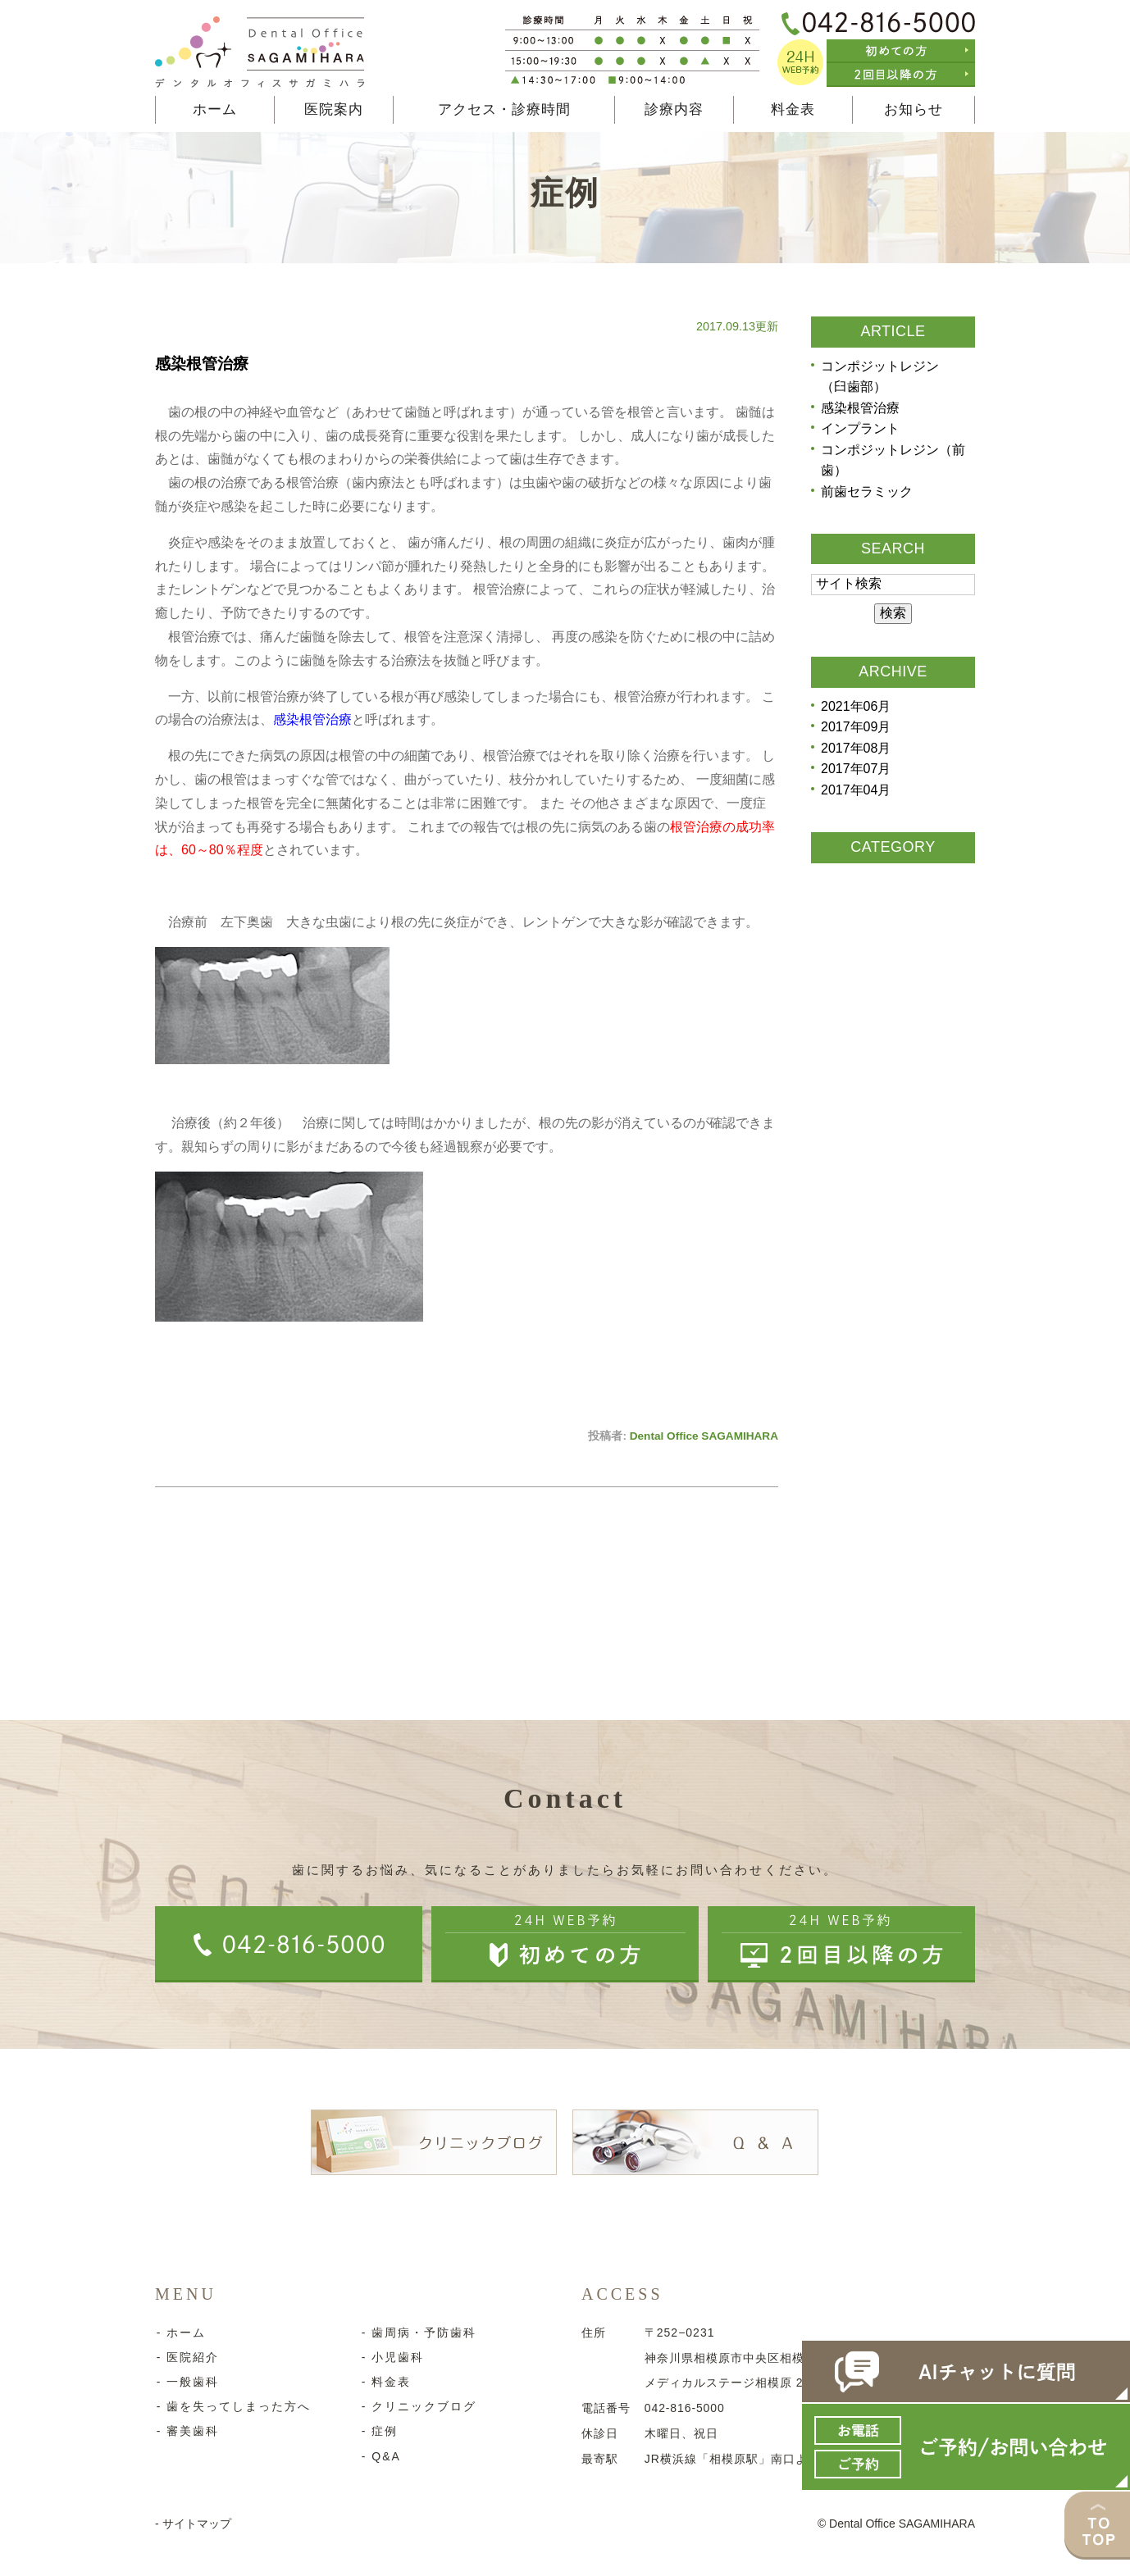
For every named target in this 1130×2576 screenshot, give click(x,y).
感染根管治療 (201, 363)
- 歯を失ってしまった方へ (232, 2406)
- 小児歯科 (391, 2357)
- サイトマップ (193, 2523)
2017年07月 (856, 769)
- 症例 (378, 2430)
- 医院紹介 (186, 2357)
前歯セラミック (867, 492)
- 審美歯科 (186, 2430)
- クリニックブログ (418, 2406)
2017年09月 (856, 728)
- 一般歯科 (186, 2381)
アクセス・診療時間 (504, 109)
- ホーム (180, 2332)
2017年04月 (856, 791)
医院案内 (333, 109)
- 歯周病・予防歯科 (418, 2332)
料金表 (793, 109)
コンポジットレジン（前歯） (893, 460)
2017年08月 (856, 749)
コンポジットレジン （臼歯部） (886, 376)
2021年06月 (856, 706)
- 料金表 (385, 2381)
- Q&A (379, 2456)
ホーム (215, 109)
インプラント (860, 429)
